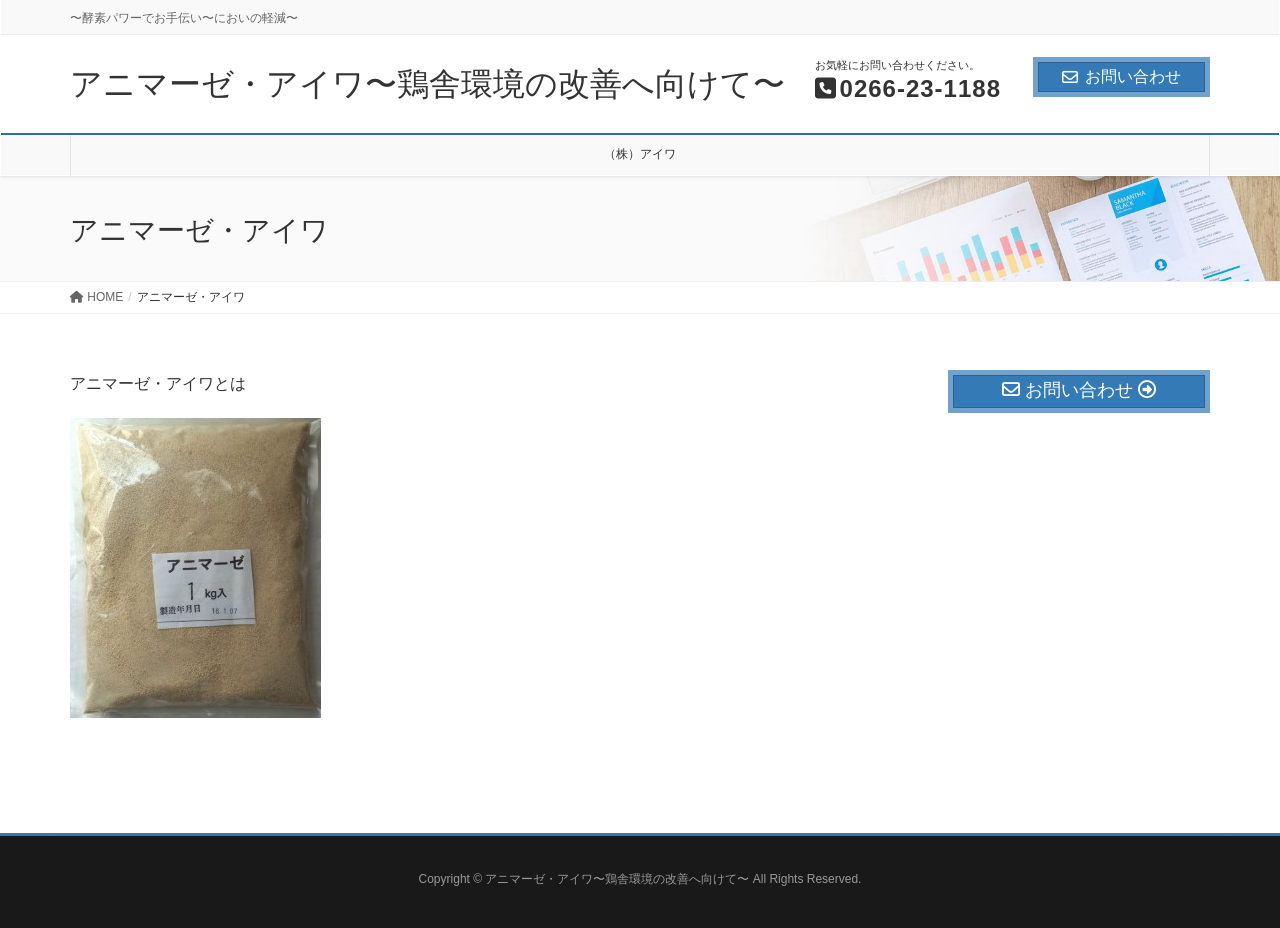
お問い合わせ (1121, 76)
